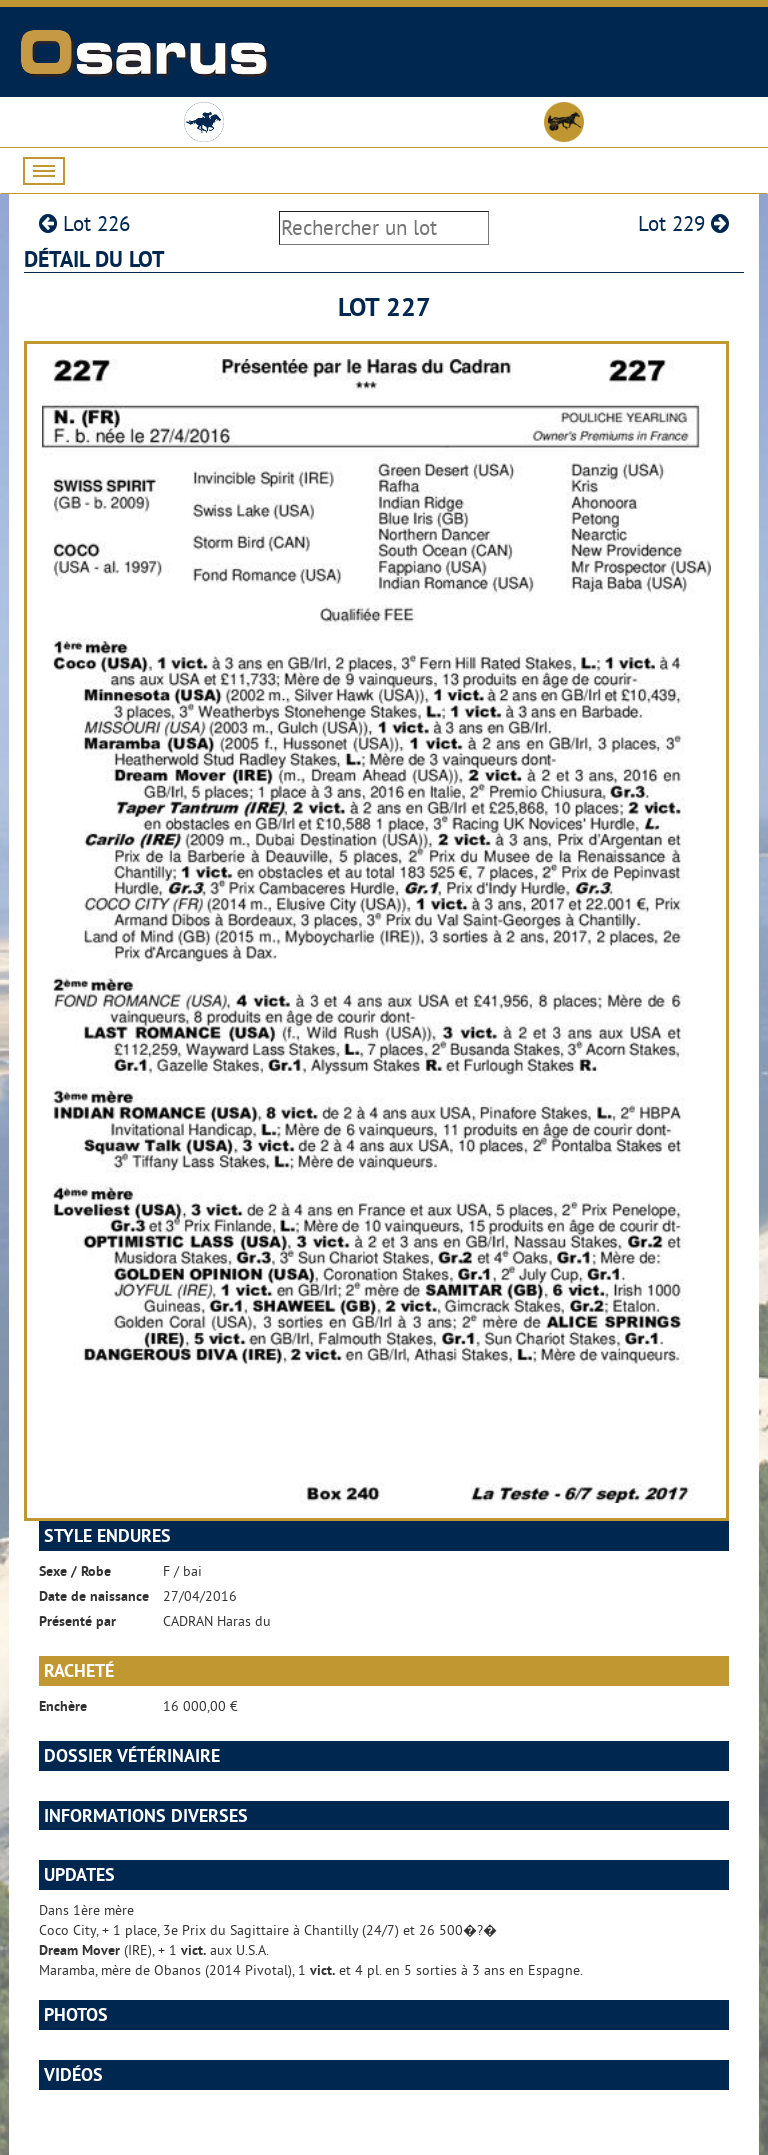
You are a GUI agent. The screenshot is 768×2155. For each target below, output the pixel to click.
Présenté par (77, 1621)
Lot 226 (84, 223)
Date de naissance (94, 1596)
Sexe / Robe (75, 1571)
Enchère (63, 1706)
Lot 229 (683, 223)
